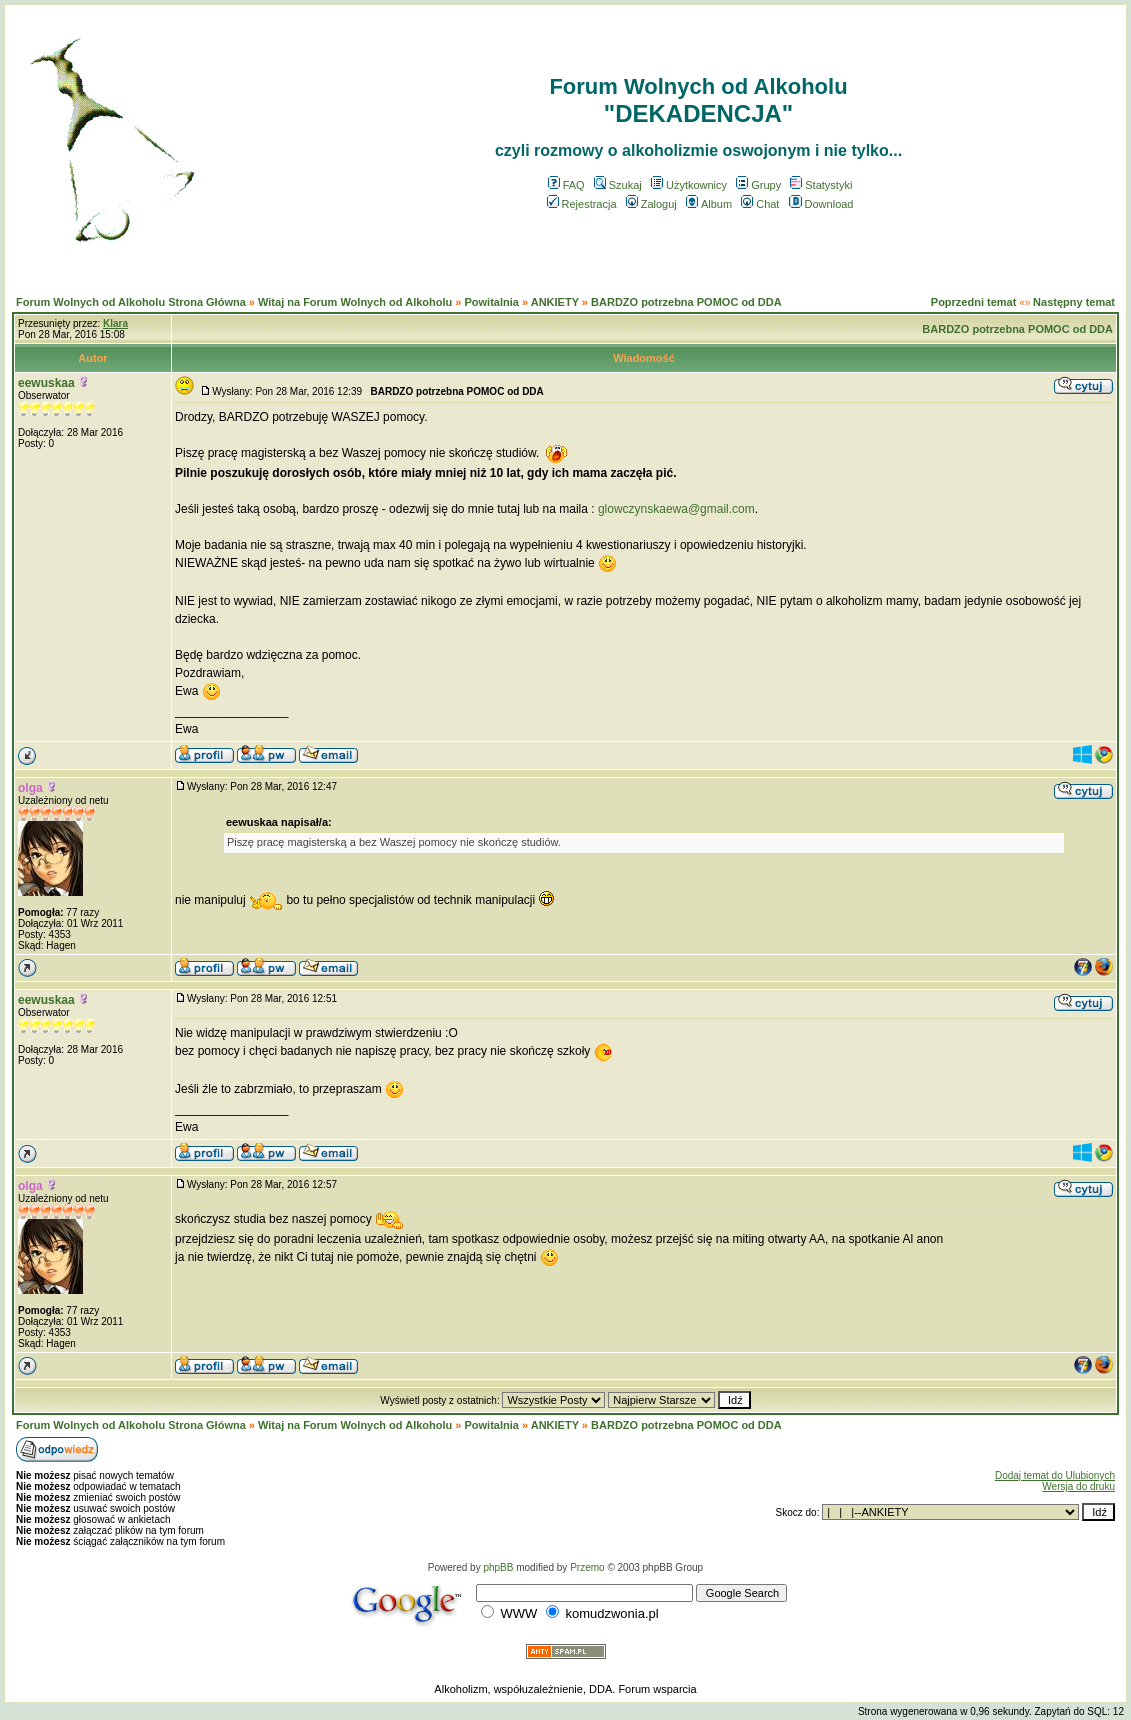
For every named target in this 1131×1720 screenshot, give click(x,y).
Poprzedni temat (974, 302)
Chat (760, 204)
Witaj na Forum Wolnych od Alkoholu (355, 302)
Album (709, 204)
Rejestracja (582, 204)
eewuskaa (46, 383)
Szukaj (618, 185)
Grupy (758, 185)
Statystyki (821, 185)
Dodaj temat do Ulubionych (1055, 1475)
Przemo (587, 1567)
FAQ (566, 185)
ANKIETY (555, 302)
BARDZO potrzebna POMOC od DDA (686, 302)
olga (30, 788)
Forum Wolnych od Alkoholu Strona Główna (131, 302)
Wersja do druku (1078, 1486)
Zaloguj (651, 204)
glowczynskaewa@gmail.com (676, 509)
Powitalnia (491, 302)
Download (821, 204)
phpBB (498, 1567)
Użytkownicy (689, 185)
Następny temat (1074, 302)
